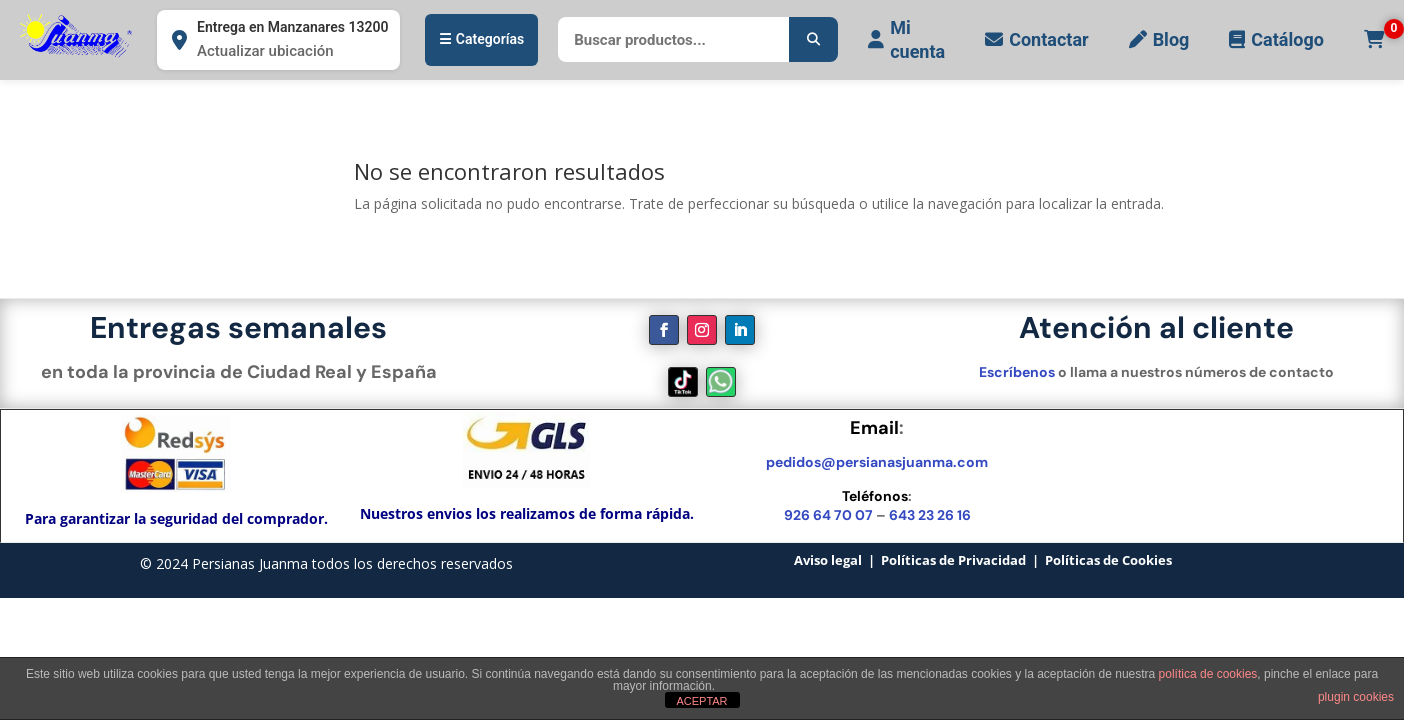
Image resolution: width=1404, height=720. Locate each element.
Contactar (1036, 39)
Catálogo (1276, 39)
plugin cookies (1356, 697)
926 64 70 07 (828, 515)
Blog (1159, 39)
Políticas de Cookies (1108, 560)
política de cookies (1208, 674)
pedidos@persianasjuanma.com (877, 462)
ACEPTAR (701, 701)
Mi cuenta (906, 39)
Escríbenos (1017, 372)
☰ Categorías (481, 39)
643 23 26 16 (930, 515)
